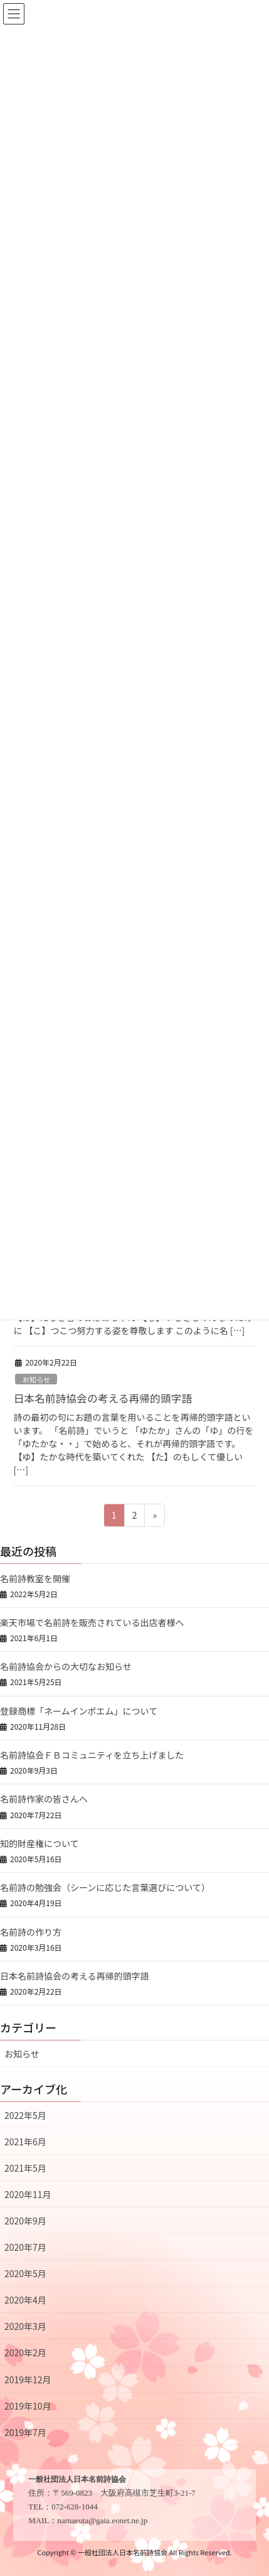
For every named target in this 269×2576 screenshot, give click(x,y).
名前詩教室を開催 (35, 1578)
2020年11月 (27, 2194)
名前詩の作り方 (30, 1932)
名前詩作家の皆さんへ (44, 1798)
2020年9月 (25, 2220)
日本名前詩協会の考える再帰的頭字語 (102, 1398)
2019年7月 (25, 2432)
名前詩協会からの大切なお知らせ (66, 1666)
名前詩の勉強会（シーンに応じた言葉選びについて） (105, 1887)
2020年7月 (25, 2247)
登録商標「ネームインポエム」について (78, 1711)
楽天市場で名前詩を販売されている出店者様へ (92, 1622)
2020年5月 (25, 2273)
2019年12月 (27, 2379)
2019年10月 (27, 2406)
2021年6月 (25, 2141)
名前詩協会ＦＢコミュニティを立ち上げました (92, 1755)
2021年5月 (25, 2168)
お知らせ (37, 1379)
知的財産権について (39, 1843)
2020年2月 (25, 2352)
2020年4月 (25, 2299)
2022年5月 (25, 2115)
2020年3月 (25, 2326)
